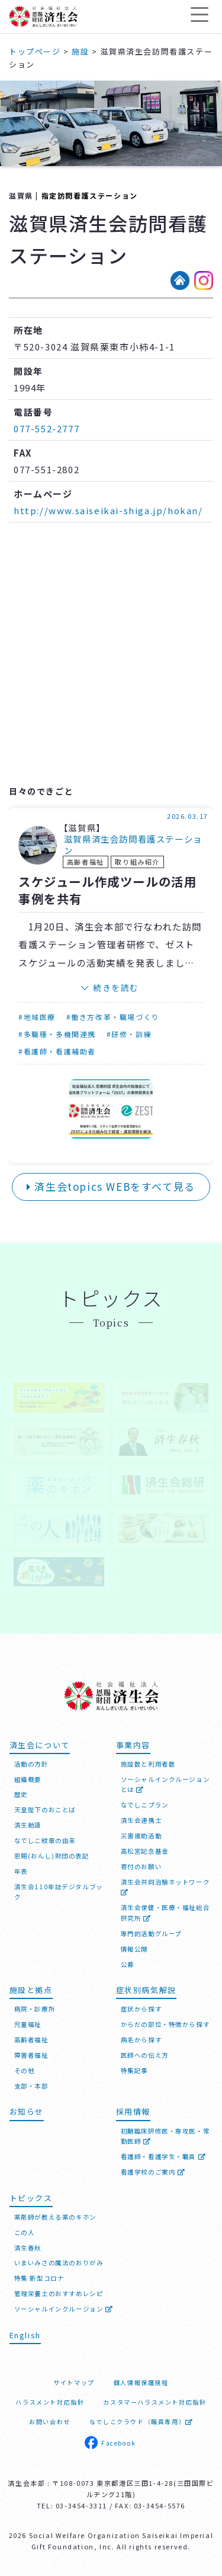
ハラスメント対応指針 (49, 2402)
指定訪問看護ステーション (89, 195)
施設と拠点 (31, 1989)
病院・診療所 (35, 2008)
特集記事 (134, 2070)
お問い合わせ (49, 2421)
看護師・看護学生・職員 (164, 2156)
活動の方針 (31, 1763)
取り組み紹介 (137, 861)
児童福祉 (27, 2024)
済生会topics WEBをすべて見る (111, 1186)
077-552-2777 (46, 428)
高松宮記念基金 (145, 1851)
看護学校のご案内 (153, 2171)
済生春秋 (27, 2247)
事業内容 (133, 1745)
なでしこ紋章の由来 (45, 1840)
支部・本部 (31, 2085)
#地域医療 (37, 1017)
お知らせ (26, 2111)
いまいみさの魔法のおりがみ (59, 2262)
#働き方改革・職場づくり (113, 1017)
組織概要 (27, 1779)
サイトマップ (74, 2382)
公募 (127, 1964)
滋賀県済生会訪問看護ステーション (133, 845)
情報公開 (134, 1948)
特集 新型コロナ (39, 2278)
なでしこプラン (145, 1804)
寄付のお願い (141, 1866)
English (25, 2335)
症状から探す (141, 2008)
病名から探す (141, 2039)
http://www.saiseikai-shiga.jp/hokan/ (108, 510)
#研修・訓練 (129, 1034)
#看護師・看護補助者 (57, 1051)
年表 (21, 1871)
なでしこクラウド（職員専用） (141, 2421)
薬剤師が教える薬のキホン (55, 2216)
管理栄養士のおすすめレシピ (59, 2293)
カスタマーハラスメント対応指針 (154, 2402)
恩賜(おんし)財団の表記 (51, 1855)
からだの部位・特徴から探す (165, 2024)
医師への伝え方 (145, 2055)
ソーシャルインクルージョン (64, 2308)
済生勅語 (27, 1825)
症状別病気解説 (146, 1989)
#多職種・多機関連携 (57, 1034)
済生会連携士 (141, 1820)
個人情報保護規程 (141, 2382)
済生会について (39, 1745)
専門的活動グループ (151, 1933)
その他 (24, 2070)
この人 (24, 2232)
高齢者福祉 (85, 861)
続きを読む (116, 987)
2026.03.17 (187, 816)
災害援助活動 (141, 1835)
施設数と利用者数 (148, 1763)
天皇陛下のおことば (45, 1809)
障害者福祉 (31, 2055)
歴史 (21, 1794)
